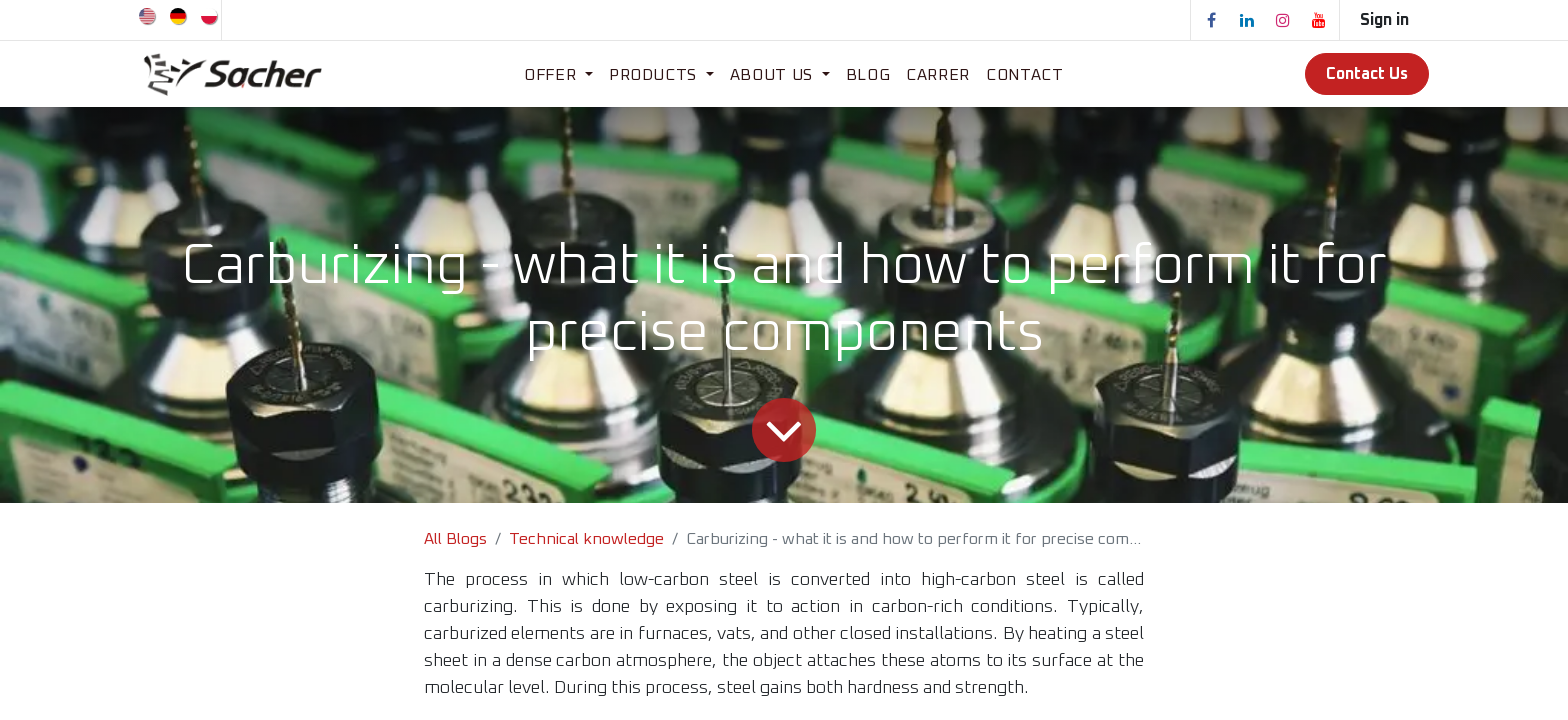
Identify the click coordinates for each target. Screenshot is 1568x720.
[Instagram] (1283, 20)
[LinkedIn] (1247, 20)
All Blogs (455, 539)
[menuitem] (148, 15)
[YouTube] (1319, 20)
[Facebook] (1211, 20)
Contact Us (1367, 74)
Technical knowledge (586, 539)
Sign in (1384, 20)
